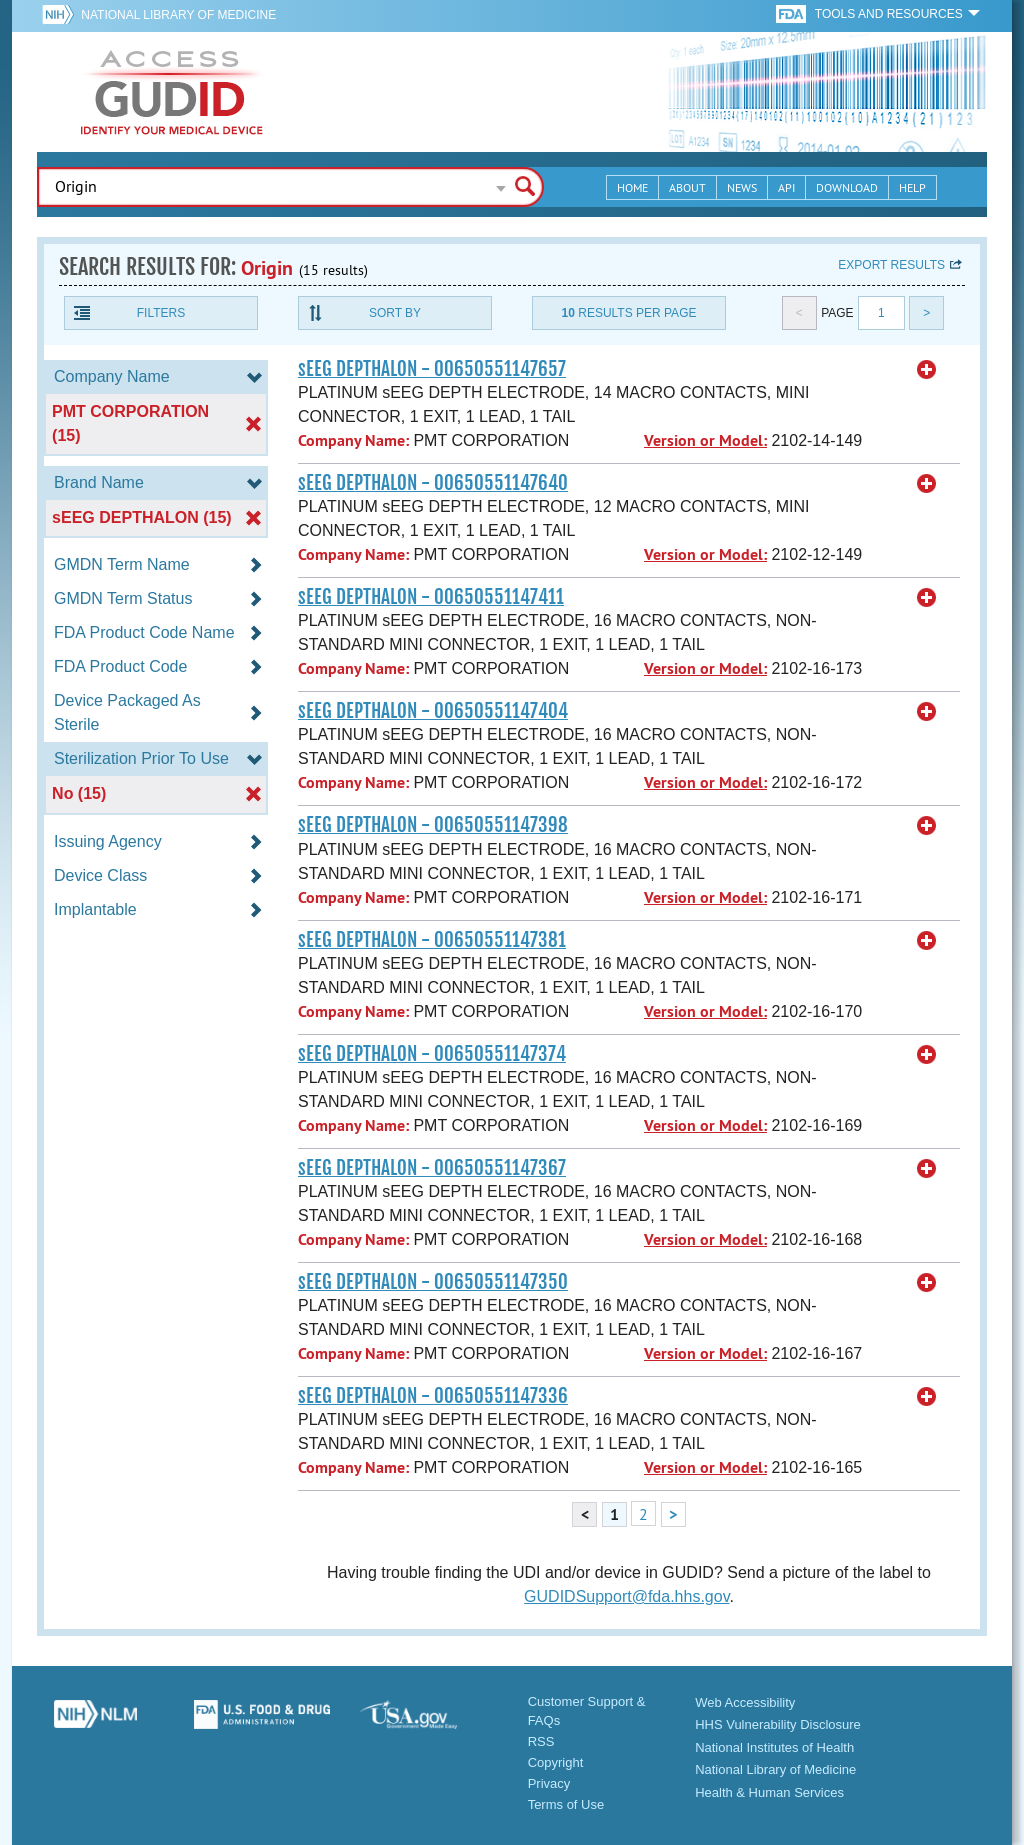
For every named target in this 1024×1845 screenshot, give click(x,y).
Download (847, 187)
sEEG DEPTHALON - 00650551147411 (431, 597)
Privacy (549, 1783)
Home (632, 187)
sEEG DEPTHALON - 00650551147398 (433, 825)
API (786, 187)
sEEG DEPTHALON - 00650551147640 (433, 483)
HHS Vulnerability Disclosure (778, 1724)
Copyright (556, 1762)
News (742, 187)
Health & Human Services (769, 1792)
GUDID (172, 92)
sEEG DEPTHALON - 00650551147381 (432, 940)
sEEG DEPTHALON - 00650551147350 (433, 1282)
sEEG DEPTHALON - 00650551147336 (433, 1396)
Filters (161, 313)
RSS (541, 1741)
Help (912, 187)
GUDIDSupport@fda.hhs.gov (626, 1596)
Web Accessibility (745, 1702)
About (687, 187)
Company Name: (353, 440)
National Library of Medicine (178, 15)
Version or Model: (705, 440)
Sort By (395, 313)
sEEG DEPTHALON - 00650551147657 (432, 369)
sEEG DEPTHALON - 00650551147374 (432, 1054)
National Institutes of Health (774, 1747)
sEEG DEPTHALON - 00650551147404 (433, 711)
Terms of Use (566, 1804)
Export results (891, 265)
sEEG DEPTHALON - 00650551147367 (432, 1168)
